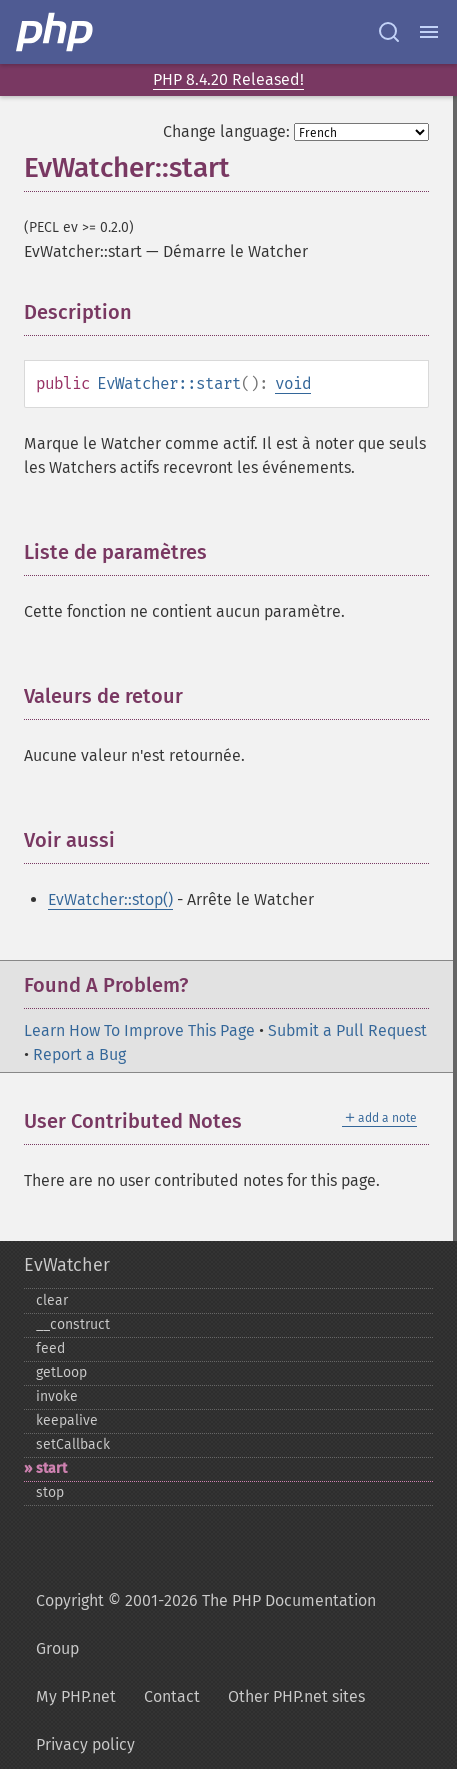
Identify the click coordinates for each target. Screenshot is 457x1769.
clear (52, 1300)
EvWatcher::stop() (110, 899)
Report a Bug (79, 1054)
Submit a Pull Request (347, 1030)
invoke (57, 1396)
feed (50, 1348)
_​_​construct (73, 1324)
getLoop (61, 1372)
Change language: (226, 131)
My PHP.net (76, 1696)
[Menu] (429, 32)
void (293, 383)
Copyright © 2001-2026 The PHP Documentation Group (206, 1624)
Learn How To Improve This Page (139, 1030)
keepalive (67, 1420)
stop (50, 1492)
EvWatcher (67, 1265)
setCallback (73, 1444)
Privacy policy (85, 1744)
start (51, 1468)
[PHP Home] (56, 32)
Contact (172, 1696)
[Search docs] (389, 32)
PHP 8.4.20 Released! (228, 79)
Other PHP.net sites (296, 1696)
